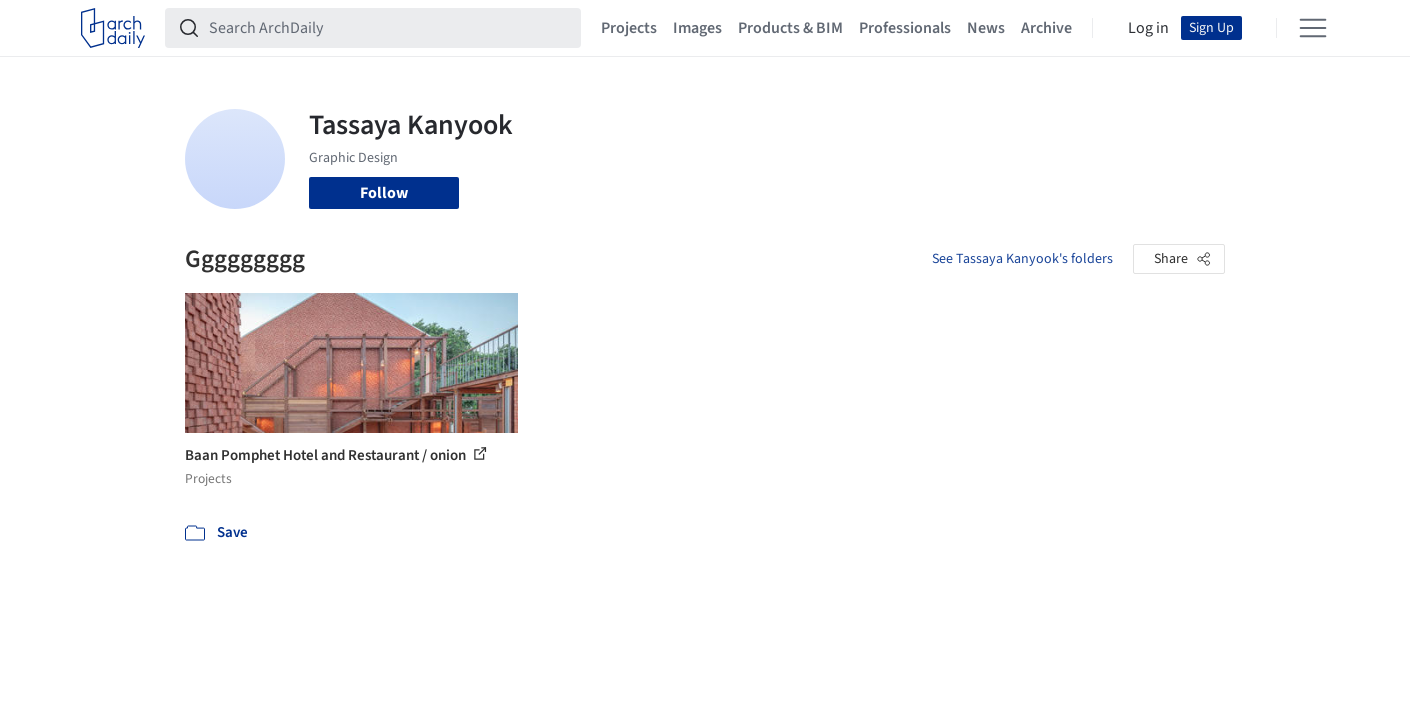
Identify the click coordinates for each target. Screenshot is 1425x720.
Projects (629, 28)
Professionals (905, 28)
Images (697, 28)
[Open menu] (1313, 28)
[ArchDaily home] (113, 28)
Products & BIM (790, 28)
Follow (384, 193)
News (986, 28)
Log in (1148, 28)
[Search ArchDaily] (389, 28)
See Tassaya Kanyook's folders (1022, 259)
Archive (1046, 28)
